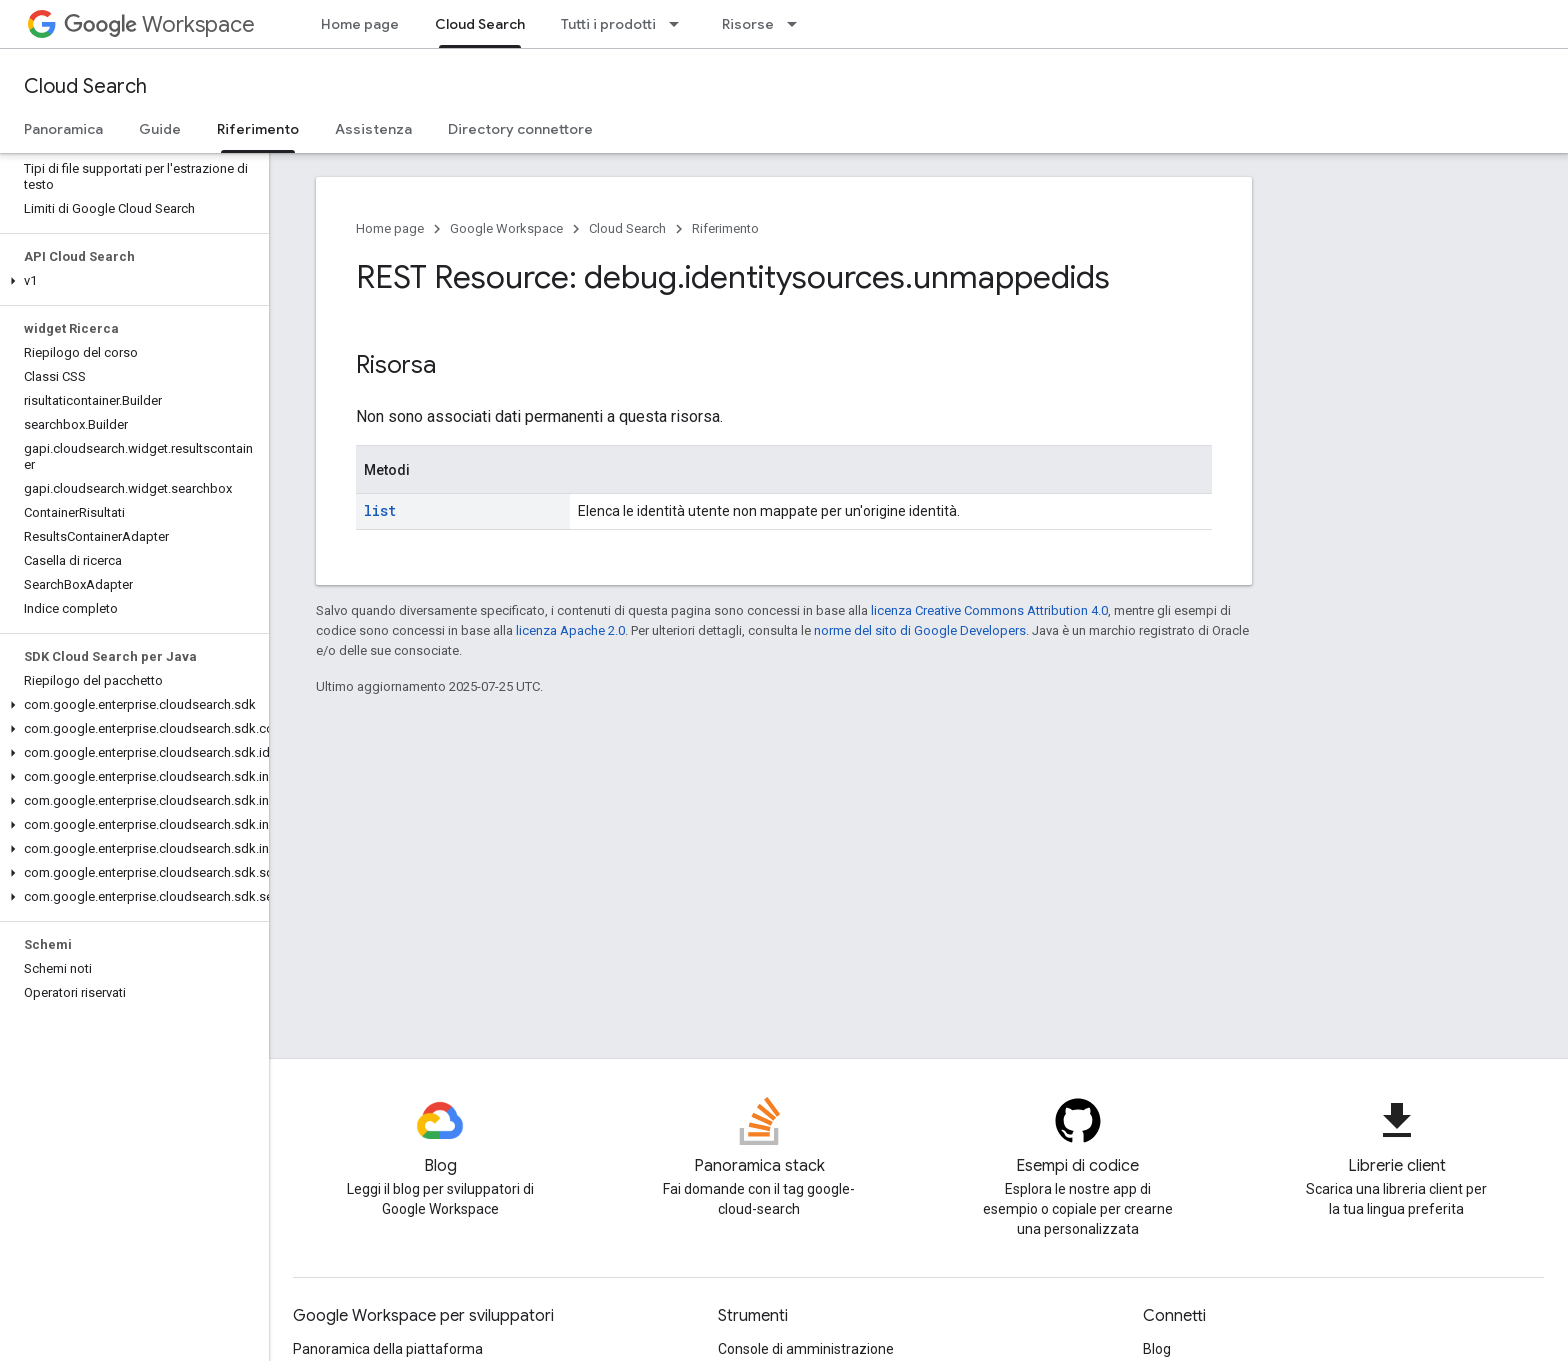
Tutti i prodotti (608, 24)
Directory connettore (520, 129)
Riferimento (725, 228)
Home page (360, 24)
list (380, 510)
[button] (130, 281)
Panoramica (63, 129)
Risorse (748, 24)
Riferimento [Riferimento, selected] (258, 129)
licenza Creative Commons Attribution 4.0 (989, 610)
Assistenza (373, 129)
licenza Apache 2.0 (570, 630)
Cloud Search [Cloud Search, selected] (480, 24)
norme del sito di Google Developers (920, 630)
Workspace (159, 24)
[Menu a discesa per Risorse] (798, 24)
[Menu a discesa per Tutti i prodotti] (680, 24)
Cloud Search (85, 86)
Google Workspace (506, 228)
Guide (160, 129)
